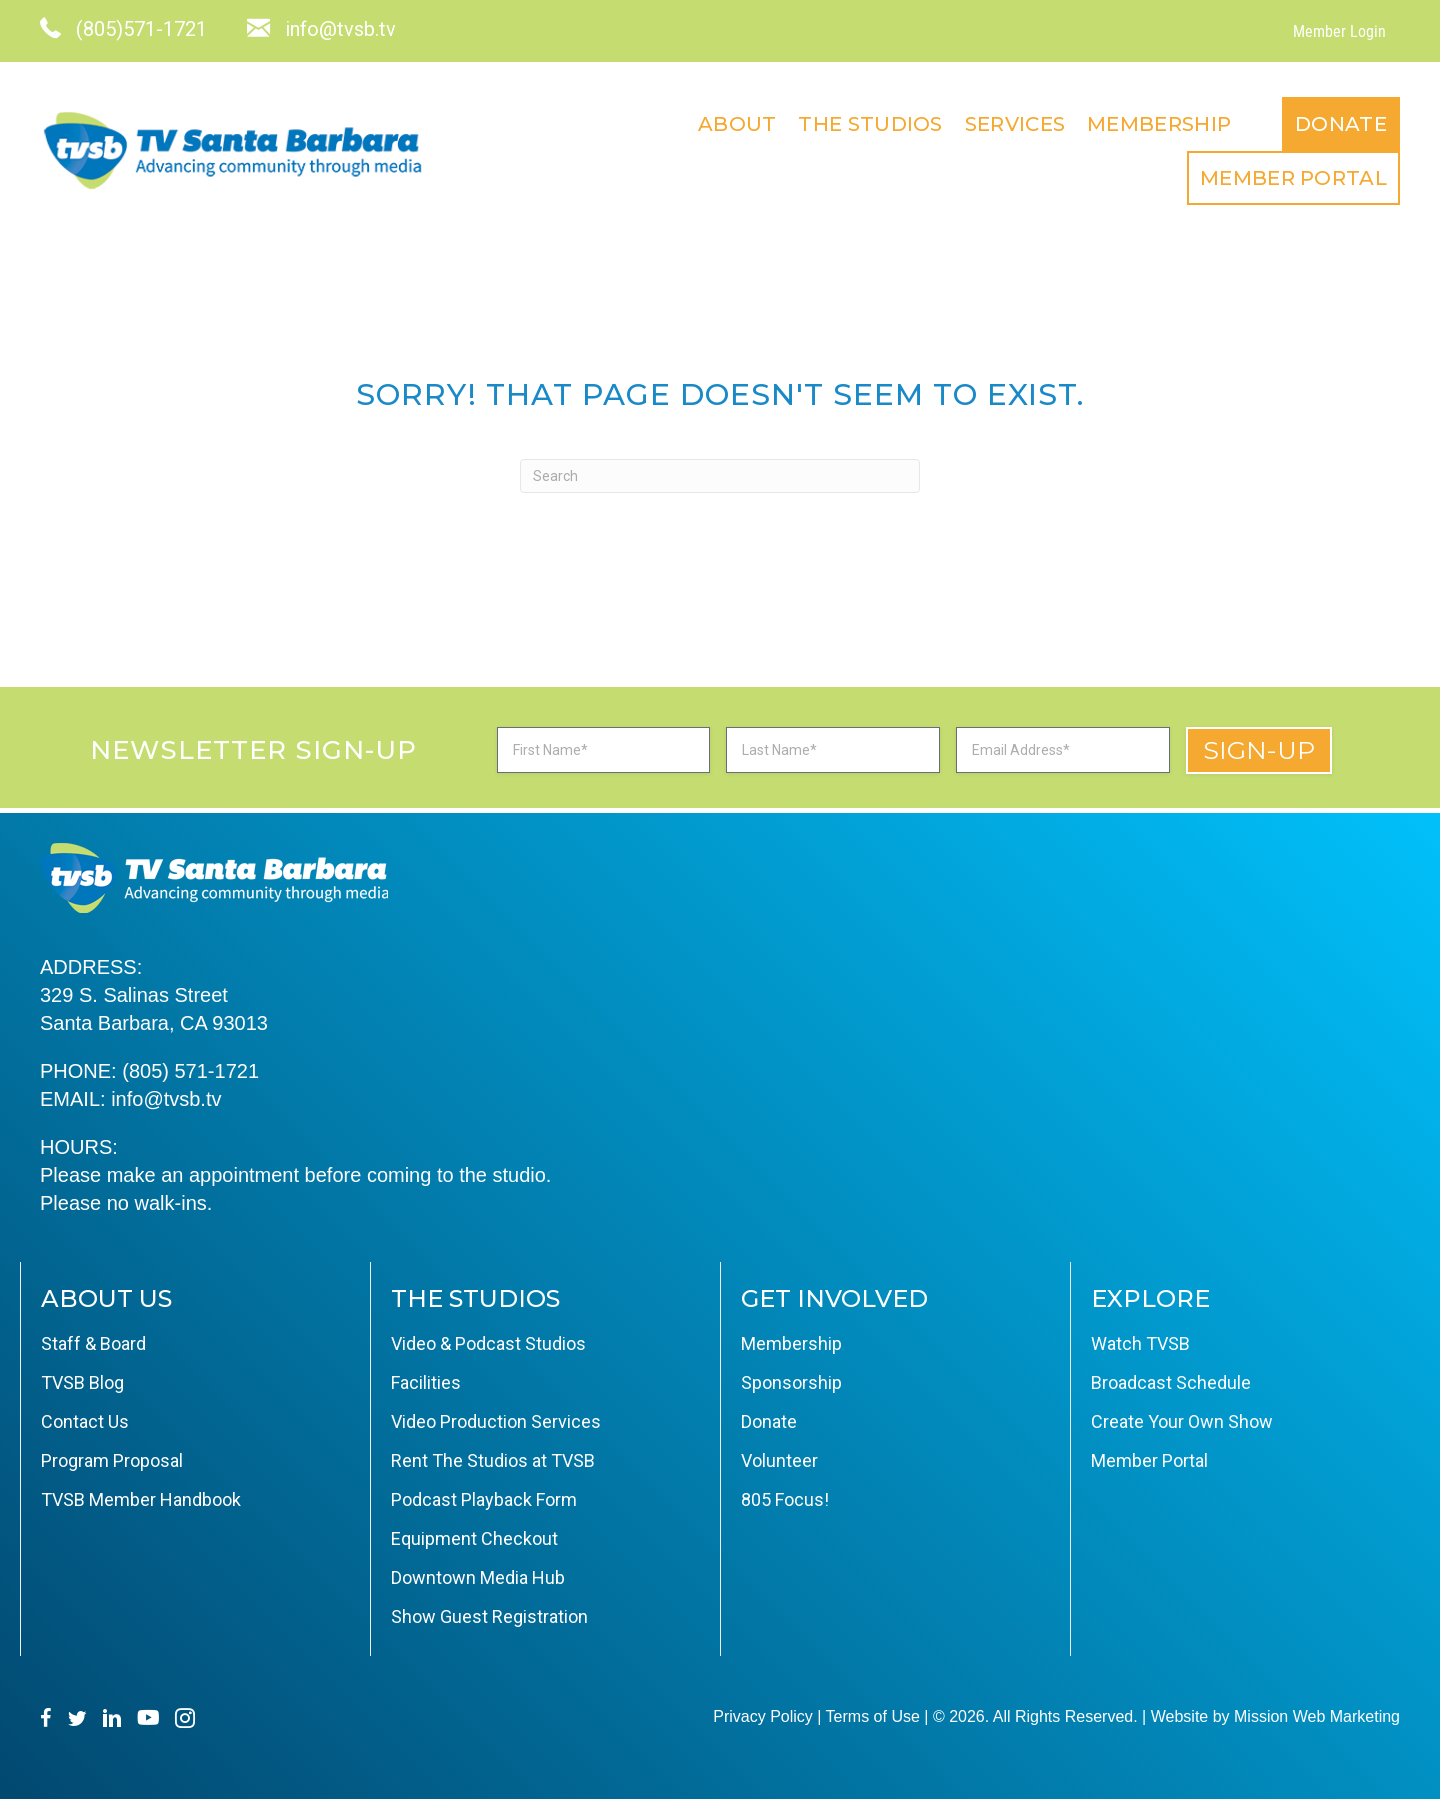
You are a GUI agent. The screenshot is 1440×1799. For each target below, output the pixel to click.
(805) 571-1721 (190, 1071)
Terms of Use (873, 1716)
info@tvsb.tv (166, 1099)
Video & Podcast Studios (488, 1343)
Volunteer (779, 1460)
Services (1015, 124)
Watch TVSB (1140, 1343)
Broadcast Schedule (1171, 1382)
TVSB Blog (82, 1382)
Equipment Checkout (474, 1538)
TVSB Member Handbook (141, 1499)
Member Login (1339, 31)
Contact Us (85, 1421)
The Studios (870, 124)
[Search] (720, 476)
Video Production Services (496, 1421)
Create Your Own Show (1182, 1421)
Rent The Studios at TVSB (493, 1460)
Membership (1159, 124)
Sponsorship (791, 1382)
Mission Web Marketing (1317, 1716)
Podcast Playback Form (484, 1499)
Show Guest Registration (489, 1616)
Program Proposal (112, 1460)
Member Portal (1293, 178)
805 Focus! (785, 1499)
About (737, 124)
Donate (1341, 124)
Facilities (426, 1382)
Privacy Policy (763, 1716)
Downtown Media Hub (478, 1577)
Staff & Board (93, 1343)
